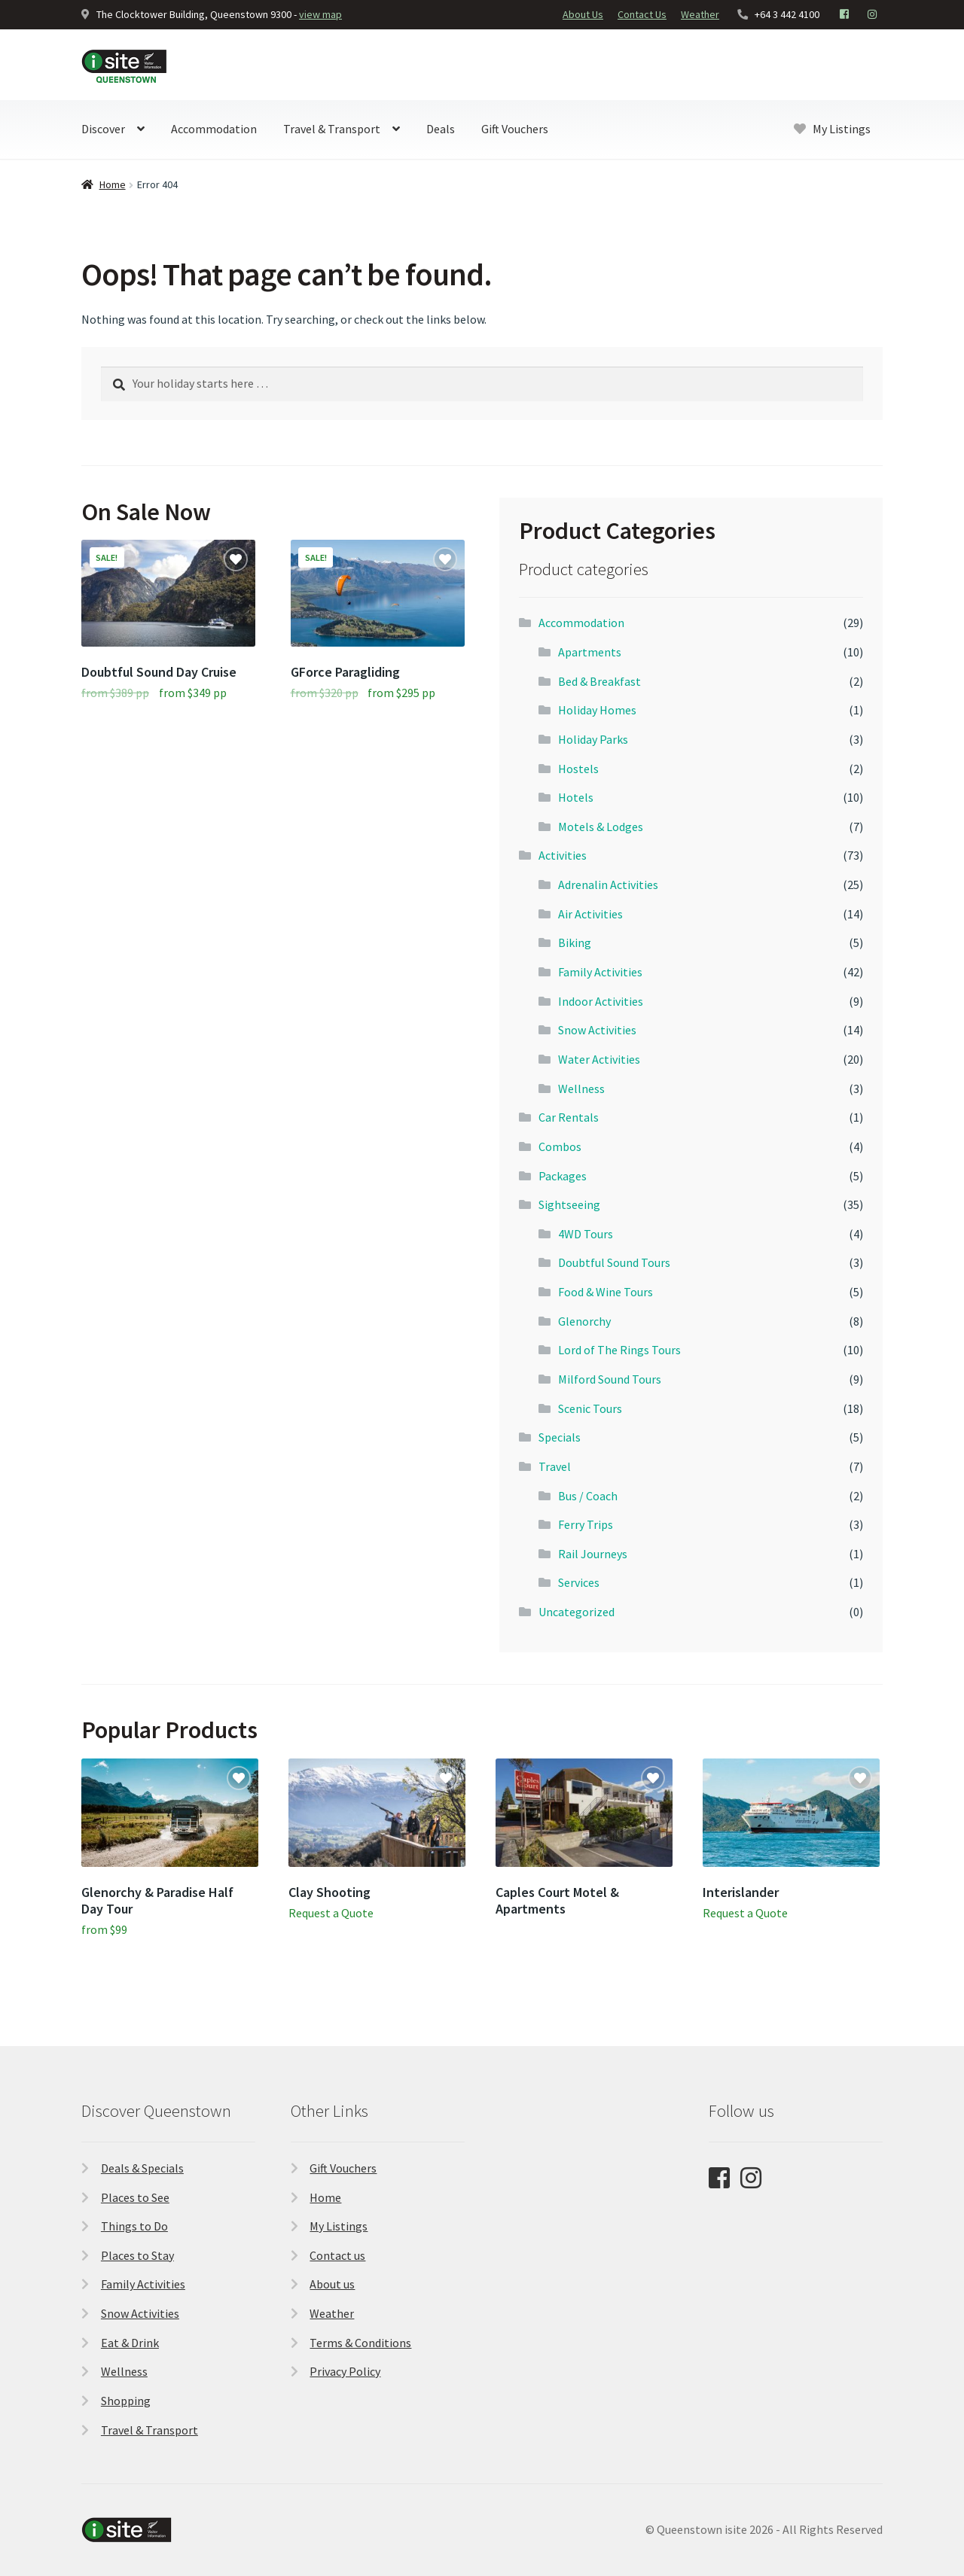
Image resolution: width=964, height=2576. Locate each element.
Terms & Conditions (360, 2342)
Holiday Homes (597, 709)
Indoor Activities (600, 1001)
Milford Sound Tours (609, 1379)
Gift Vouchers (514, 128)
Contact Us (642, 14)
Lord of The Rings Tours (619, 1349)
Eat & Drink (130, 2342)
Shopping (126, 2400)
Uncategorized (576, 1611)
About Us (583, 14)
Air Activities (590, 913)
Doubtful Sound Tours (614, 1262)
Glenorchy (584, 1321)
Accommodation (214, 128)
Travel (554, 1466)
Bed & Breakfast (599, 681)
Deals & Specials (142, 2168)
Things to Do (134, 2225)
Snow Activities (597, 1029)
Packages (562, 1175)
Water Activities (599, 1059)
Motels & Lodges (600, 826)
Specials (559, 1437)
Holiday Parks (593, 739)
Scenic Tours (590, 1408)
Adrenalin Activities (608, 884)
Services (578, 1582)
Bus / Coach (588, 1495)
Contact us (337, 2255)
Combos (559, 1146)
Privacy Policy (345, 2371)
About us (332, 2283)
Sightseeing (569, 1204)
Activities (562, 855)
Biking (574, 942)
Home (112, 184)
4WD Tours (585, 1233)
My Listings (832, 128)
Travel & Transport (331, 128)
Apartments (589, 651)
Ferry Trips (585, 1524)
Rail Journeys (592, 1553)
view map (320, 14)
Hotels (575, 797)
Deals (440, 128)
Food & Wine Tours (605, 1291)
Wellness (581, 1088)
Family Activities (600, 971)
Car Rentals (568, 1117)
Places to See (135, 2197)
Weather (700, 14)
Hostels (578, 768)
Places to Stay (137, 2255)
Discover (103, 128)
